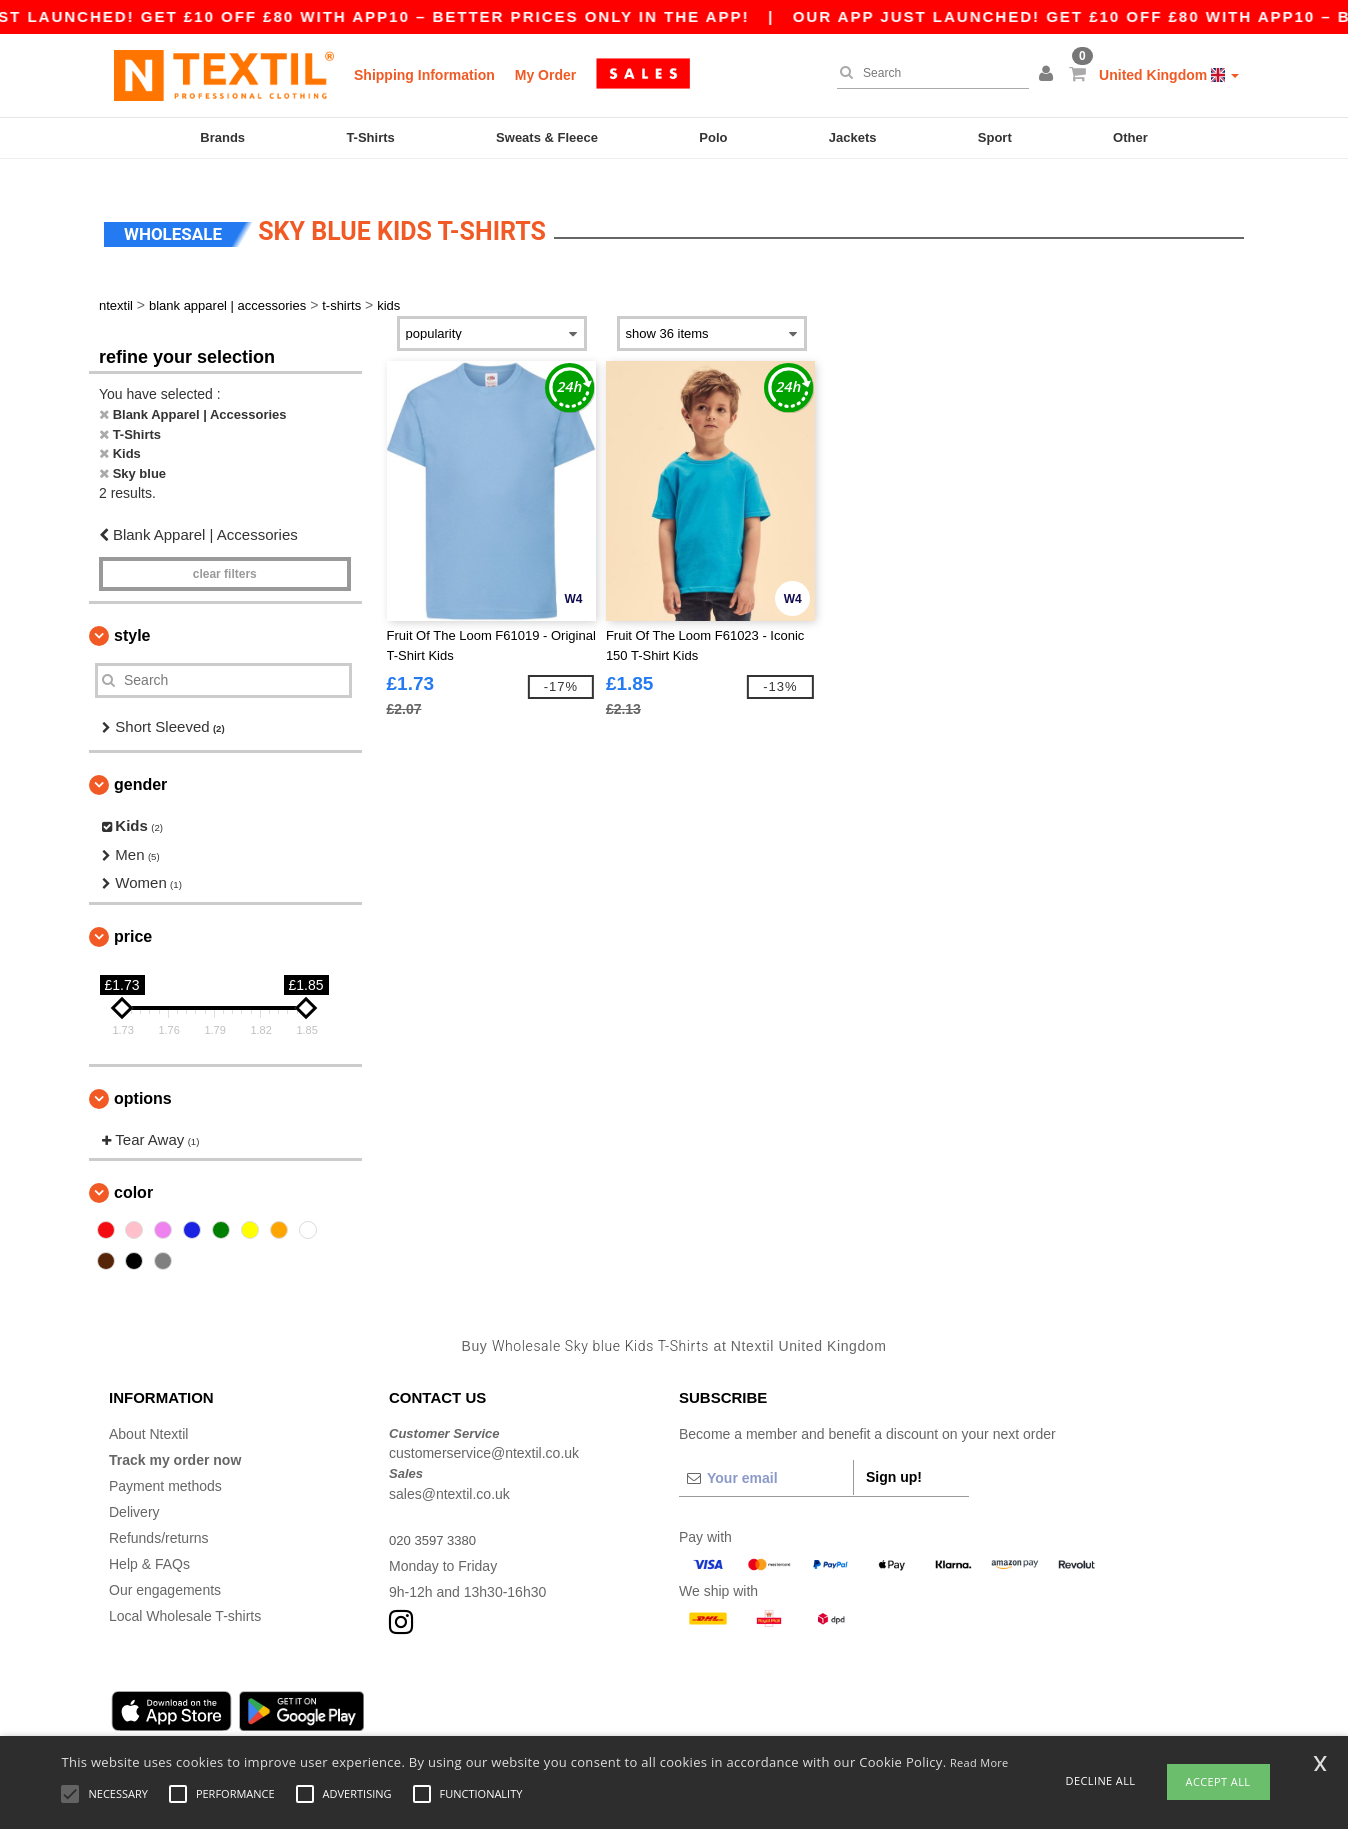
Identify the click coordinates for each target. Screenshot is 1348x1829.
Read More (979, 1762)
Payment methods (165, 1467)
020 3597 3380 (435, 1521)
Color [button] (133, 1174)
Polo (713, 137)
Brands (222, 137)
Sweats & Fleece (547, 137)
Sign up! (894, 1458)
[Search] (928, 73)
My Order (545, 75)
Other (1130, 137)
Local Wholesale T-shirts (185, 1597)
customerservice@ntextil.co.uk (484, 1435)
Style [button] (132, 616)
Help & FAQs (149, 1545)
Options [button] (143, 1079)
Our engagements (165, 1571)
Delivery (134, 1493)
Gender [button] (140, 766)
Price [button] (133, 917)
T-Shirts (370, 137)
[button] (1049, 75)
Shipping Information (424, 75)
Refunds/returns (159, 1519)
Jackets (853, 137)
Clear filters (225, 555)
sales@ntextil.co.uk (449, 1475)
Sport (995, 137)
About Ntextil (148, 1415)
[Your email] (766, 1459)
